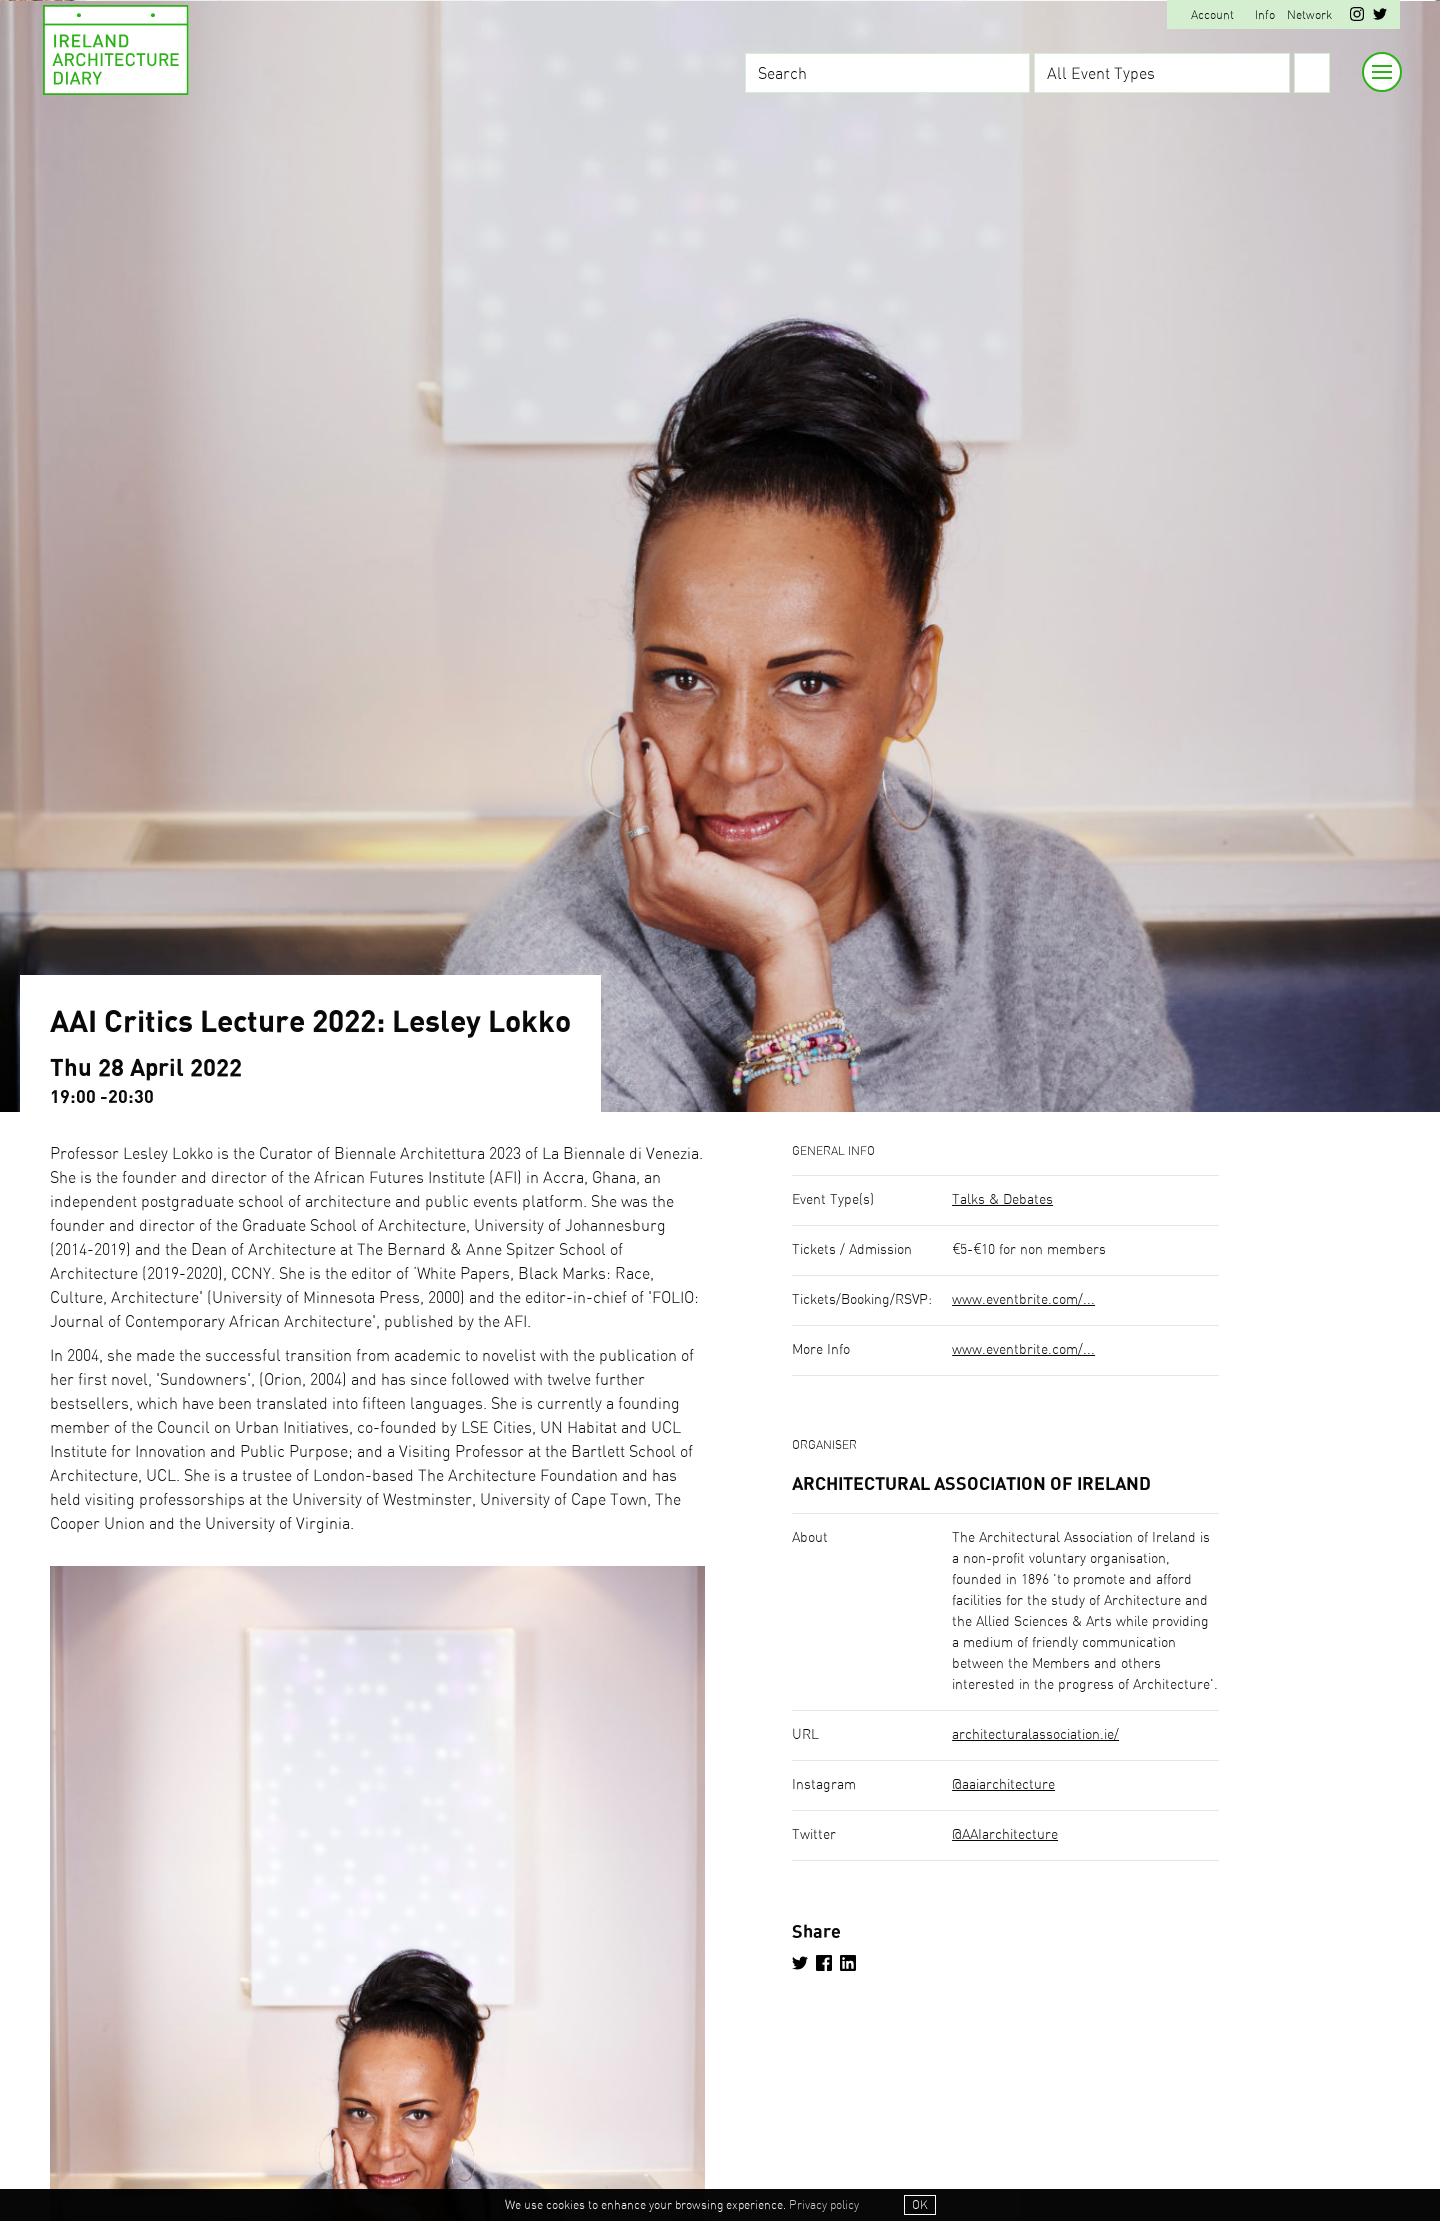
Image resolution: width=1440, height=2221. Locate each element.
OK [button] (920, 2205)
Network (1309, 15)
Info (1265, 15)
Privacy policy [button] (824, 2205)
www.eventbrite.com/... (1023, 1300)
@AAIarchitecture (1005, 1835)
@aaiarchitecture (1003, 1785)
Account (1212, 15)
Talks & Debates (1002, 1200)
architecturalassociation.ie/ (1035, 1735)
